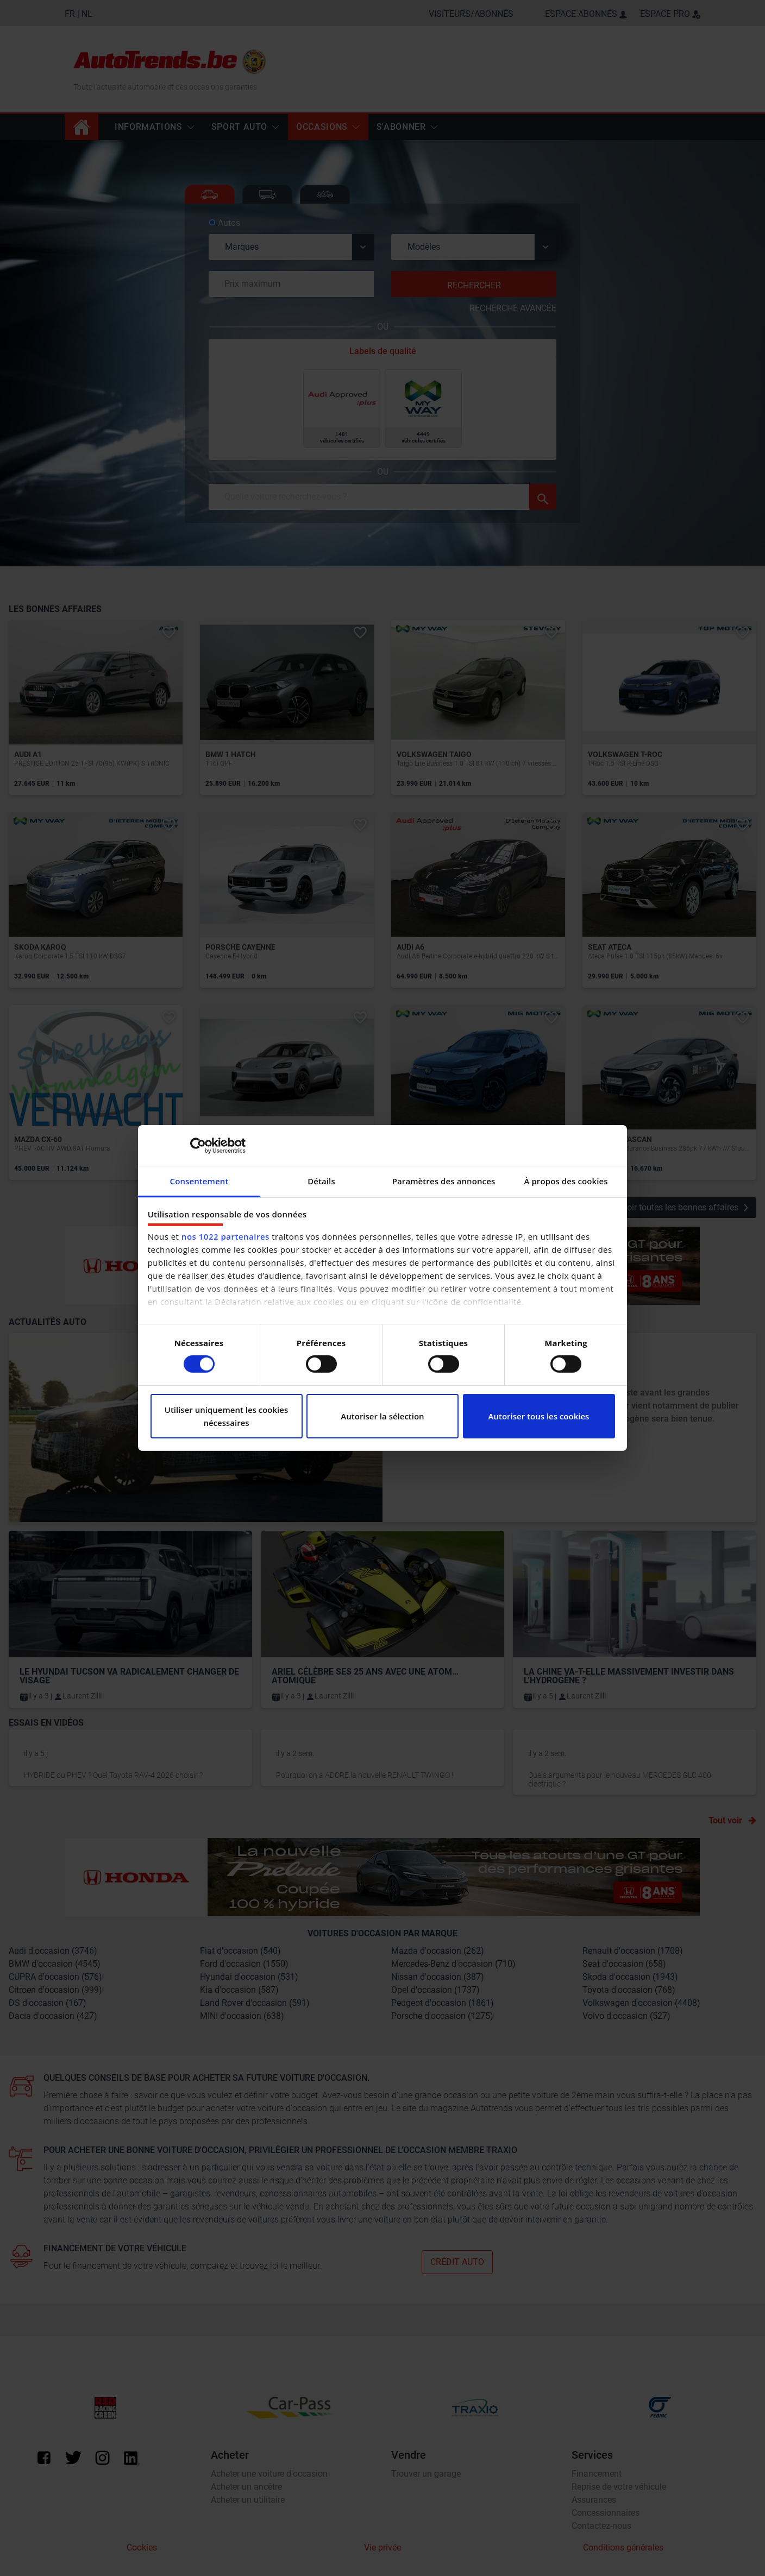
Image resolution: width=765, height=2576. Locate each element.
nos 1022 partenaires (225, 1236)
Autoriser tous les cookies (539, 1416)
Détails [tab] (321, 1181)
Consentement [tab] (199, 1181)
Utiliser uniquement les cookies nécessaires (227, 1416)
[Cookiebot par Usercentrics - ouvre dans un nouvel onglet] (198, 1145)
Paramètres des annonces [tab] (444, 1181)
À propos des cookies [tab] (565, 1181)
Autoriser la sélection (382, 1416)
